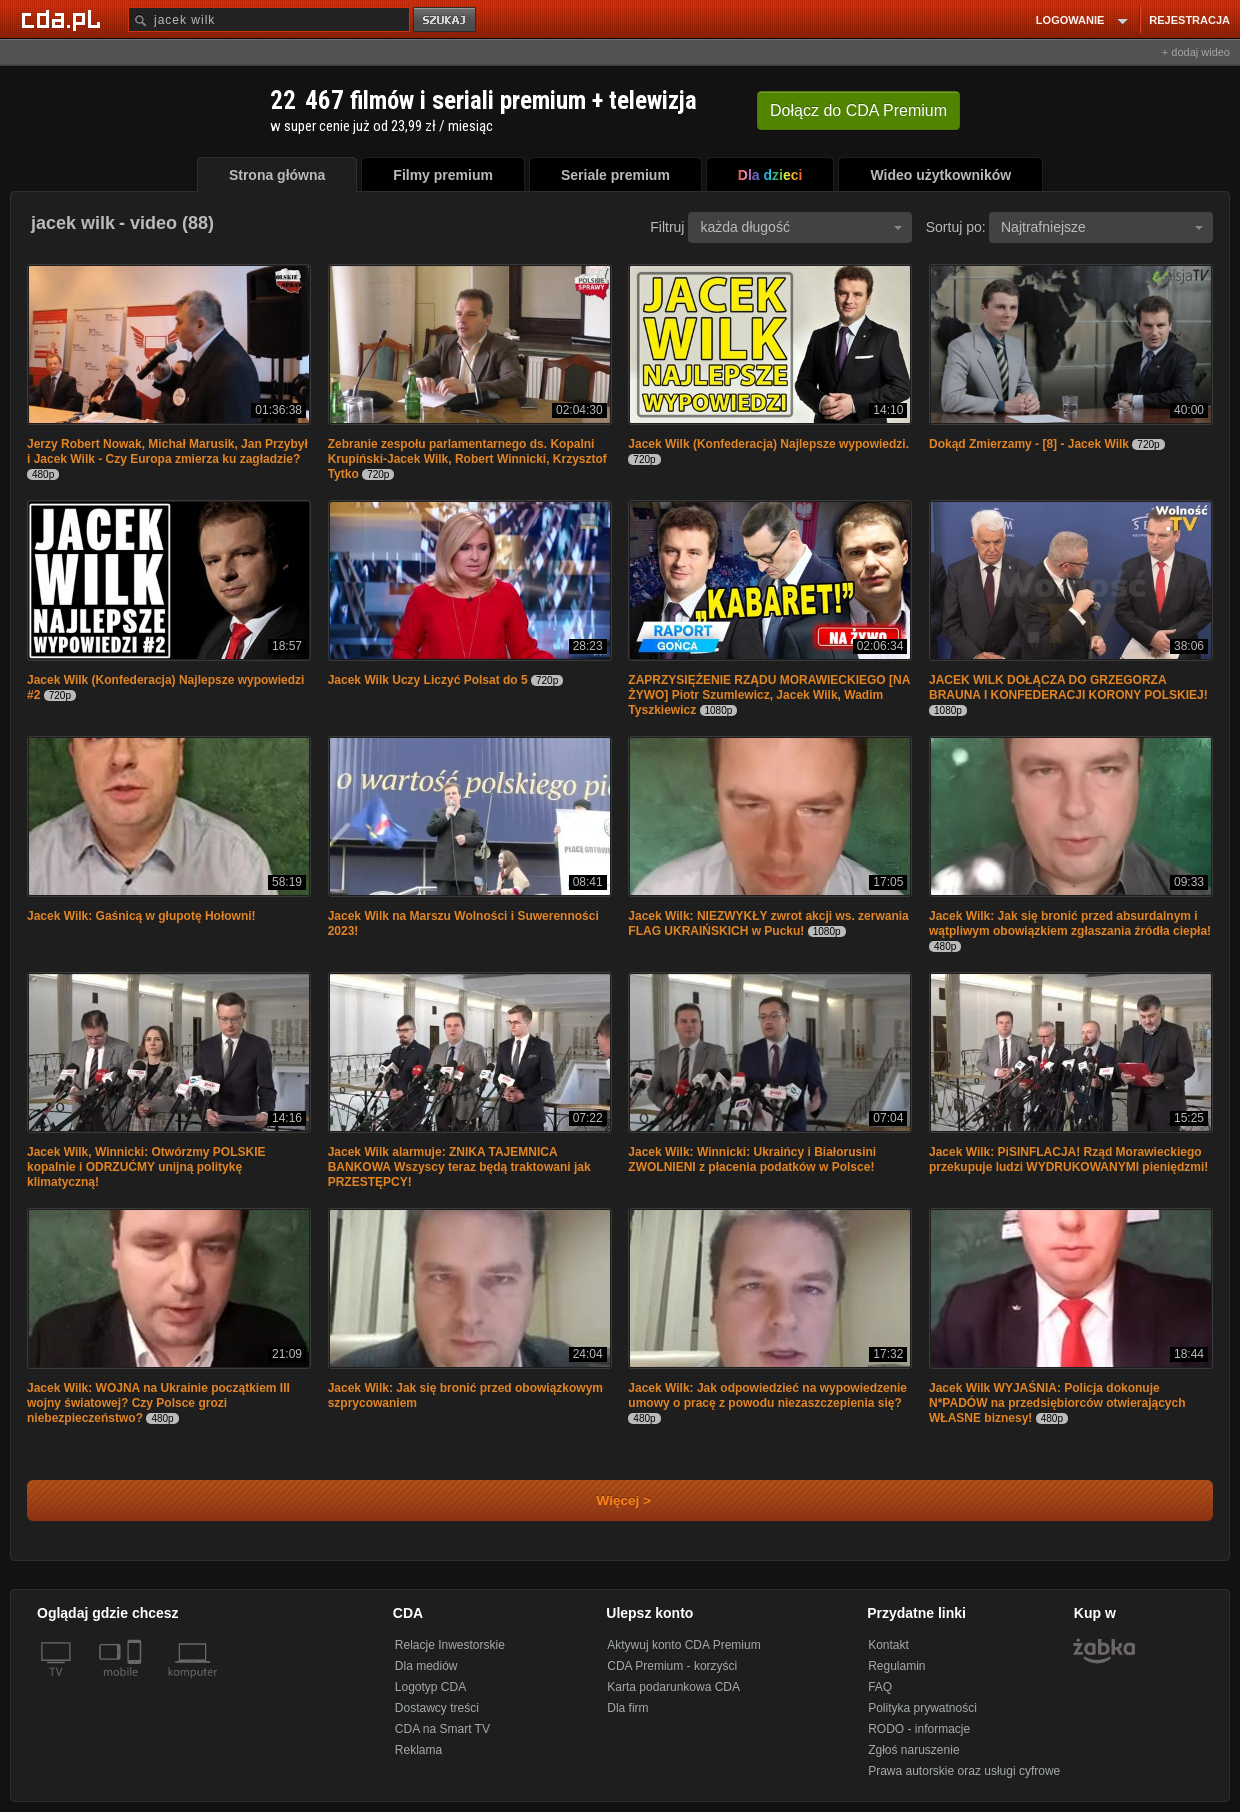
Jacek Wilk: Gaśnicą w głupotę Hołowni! (141, 916)
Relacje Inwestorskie (450, 1645)
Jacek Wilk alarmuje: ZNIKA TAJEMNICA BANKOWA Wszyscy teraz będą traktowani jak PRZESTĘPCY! (459, 1167)
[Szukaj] (269, 19)
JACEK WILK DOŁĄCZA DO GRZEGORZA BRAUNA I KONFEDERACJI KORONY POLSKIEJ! (1068, 687)
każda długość (801, 227)
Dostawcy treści (437, 1708)
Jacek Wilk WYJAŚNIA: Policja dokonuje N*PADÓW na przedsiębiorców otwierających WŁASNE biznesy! (1057, 1403)
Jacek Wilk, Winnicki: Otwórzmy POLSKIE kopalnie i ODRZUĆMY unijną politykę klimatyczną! (146, 1167)
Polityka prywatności (922, 1708)
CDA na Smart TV (442, 1729)
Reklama (418, 1750)
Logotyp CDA (430, 1687)
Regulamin (896, 1666)
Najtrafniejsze (1102, 227)
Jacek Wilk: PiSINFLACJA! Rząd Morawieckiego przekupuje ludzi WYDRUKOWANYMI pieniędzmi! (1068, 1159)
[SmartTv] (136, 1684)
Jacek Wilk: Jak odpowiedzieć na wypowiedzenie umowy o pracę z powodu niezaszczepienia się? (767, 1395)
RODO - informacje (919, 1729)
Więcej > (607, 1500)
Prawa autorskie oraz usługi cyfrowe (964, 1771)
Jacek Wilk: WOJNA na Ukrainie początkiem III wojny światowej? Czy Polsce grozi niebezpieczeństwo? (158, 1403)
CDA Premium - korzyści (672, 1666)
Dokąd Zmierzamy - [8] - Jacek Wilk (1029, 444)
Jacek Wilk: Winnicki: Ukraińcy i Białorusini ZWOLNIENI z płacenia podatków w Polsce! (752, 1159)
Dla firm (627, 1708)
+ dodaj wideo (1196, 52)
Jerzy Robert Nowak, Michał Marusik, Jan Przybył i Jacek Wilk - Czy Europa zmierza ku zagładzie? (167, 451)
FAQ (880, 1687)
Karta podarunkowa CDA (673, 1687)
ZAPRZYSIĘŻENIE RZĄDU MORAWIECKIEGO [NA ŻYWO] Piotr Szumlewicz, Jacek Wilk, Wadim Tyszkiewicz (769, 695)
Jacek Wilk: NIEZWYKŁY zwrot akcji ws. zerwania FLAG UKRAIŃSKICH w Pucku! (768, 923)
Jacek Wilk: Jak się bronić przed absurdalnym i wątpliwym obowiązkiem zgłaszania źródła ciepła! (1070, 923)
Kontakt (888, 1645)
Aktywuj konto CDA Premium (683, 1645)
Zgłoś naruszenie (913, 1750)
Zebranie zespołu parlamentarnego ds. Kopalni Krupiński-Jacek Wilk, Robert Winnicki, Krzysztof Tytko (467, 459)
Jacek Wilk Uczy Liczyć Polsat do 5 (428, 680)
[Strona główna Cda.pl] (64, 19)
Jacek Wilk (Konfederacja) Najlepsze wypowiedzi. (768, 444)
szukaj (446, 20)
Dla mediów (426, 1666)
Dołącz (858, 110)
